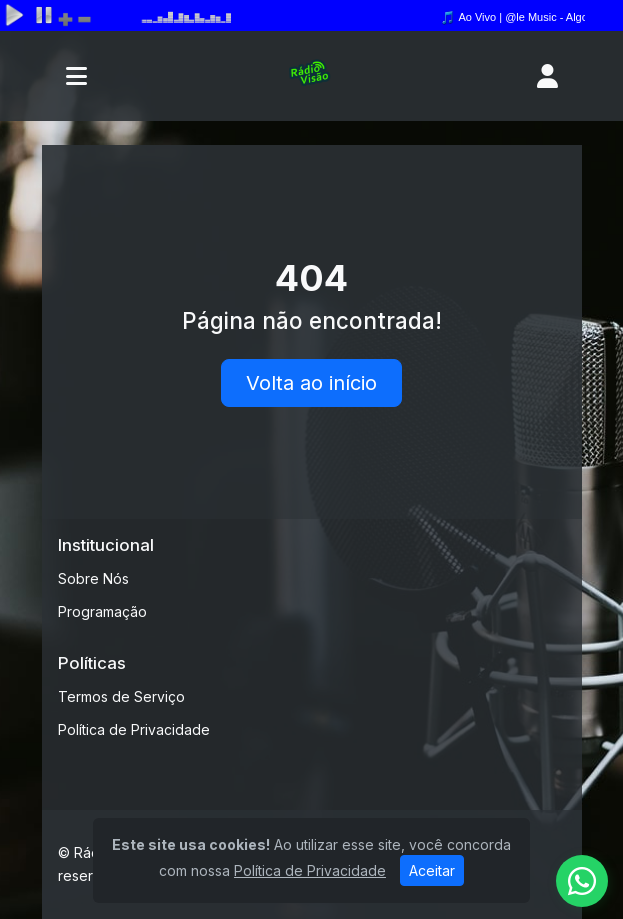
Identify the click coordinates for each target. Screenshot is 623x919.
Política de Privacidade (134, 729)
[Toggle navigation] (76, 76)
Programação (102, 611)
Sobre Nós (93, 578)
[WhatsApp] (582, 881)
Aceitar (432, 870)
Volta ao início (311, 383)
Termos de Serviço (121, 696)
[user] (547, 76)
